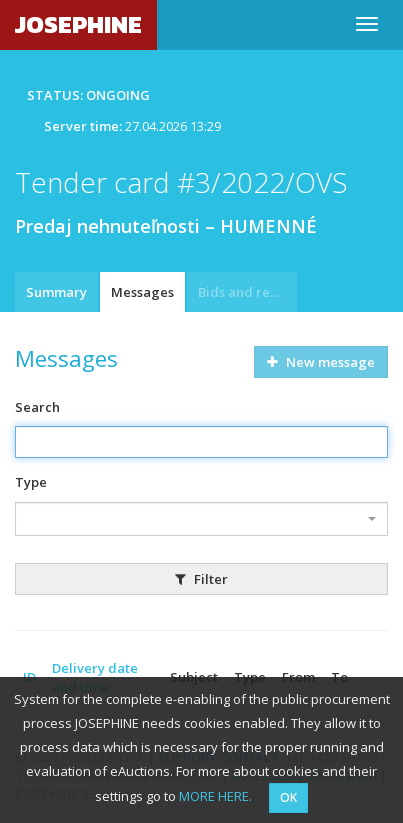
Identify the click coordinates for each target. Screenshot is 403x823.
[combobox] (201, 519)
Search (37, 407)
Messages (142, 292)
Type (31, 482)
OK (288, 797)
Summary (56, 292)
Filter (201, 579)
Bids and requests (247, 292)
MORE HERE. (215, 796)
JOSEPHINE (78, 24)
